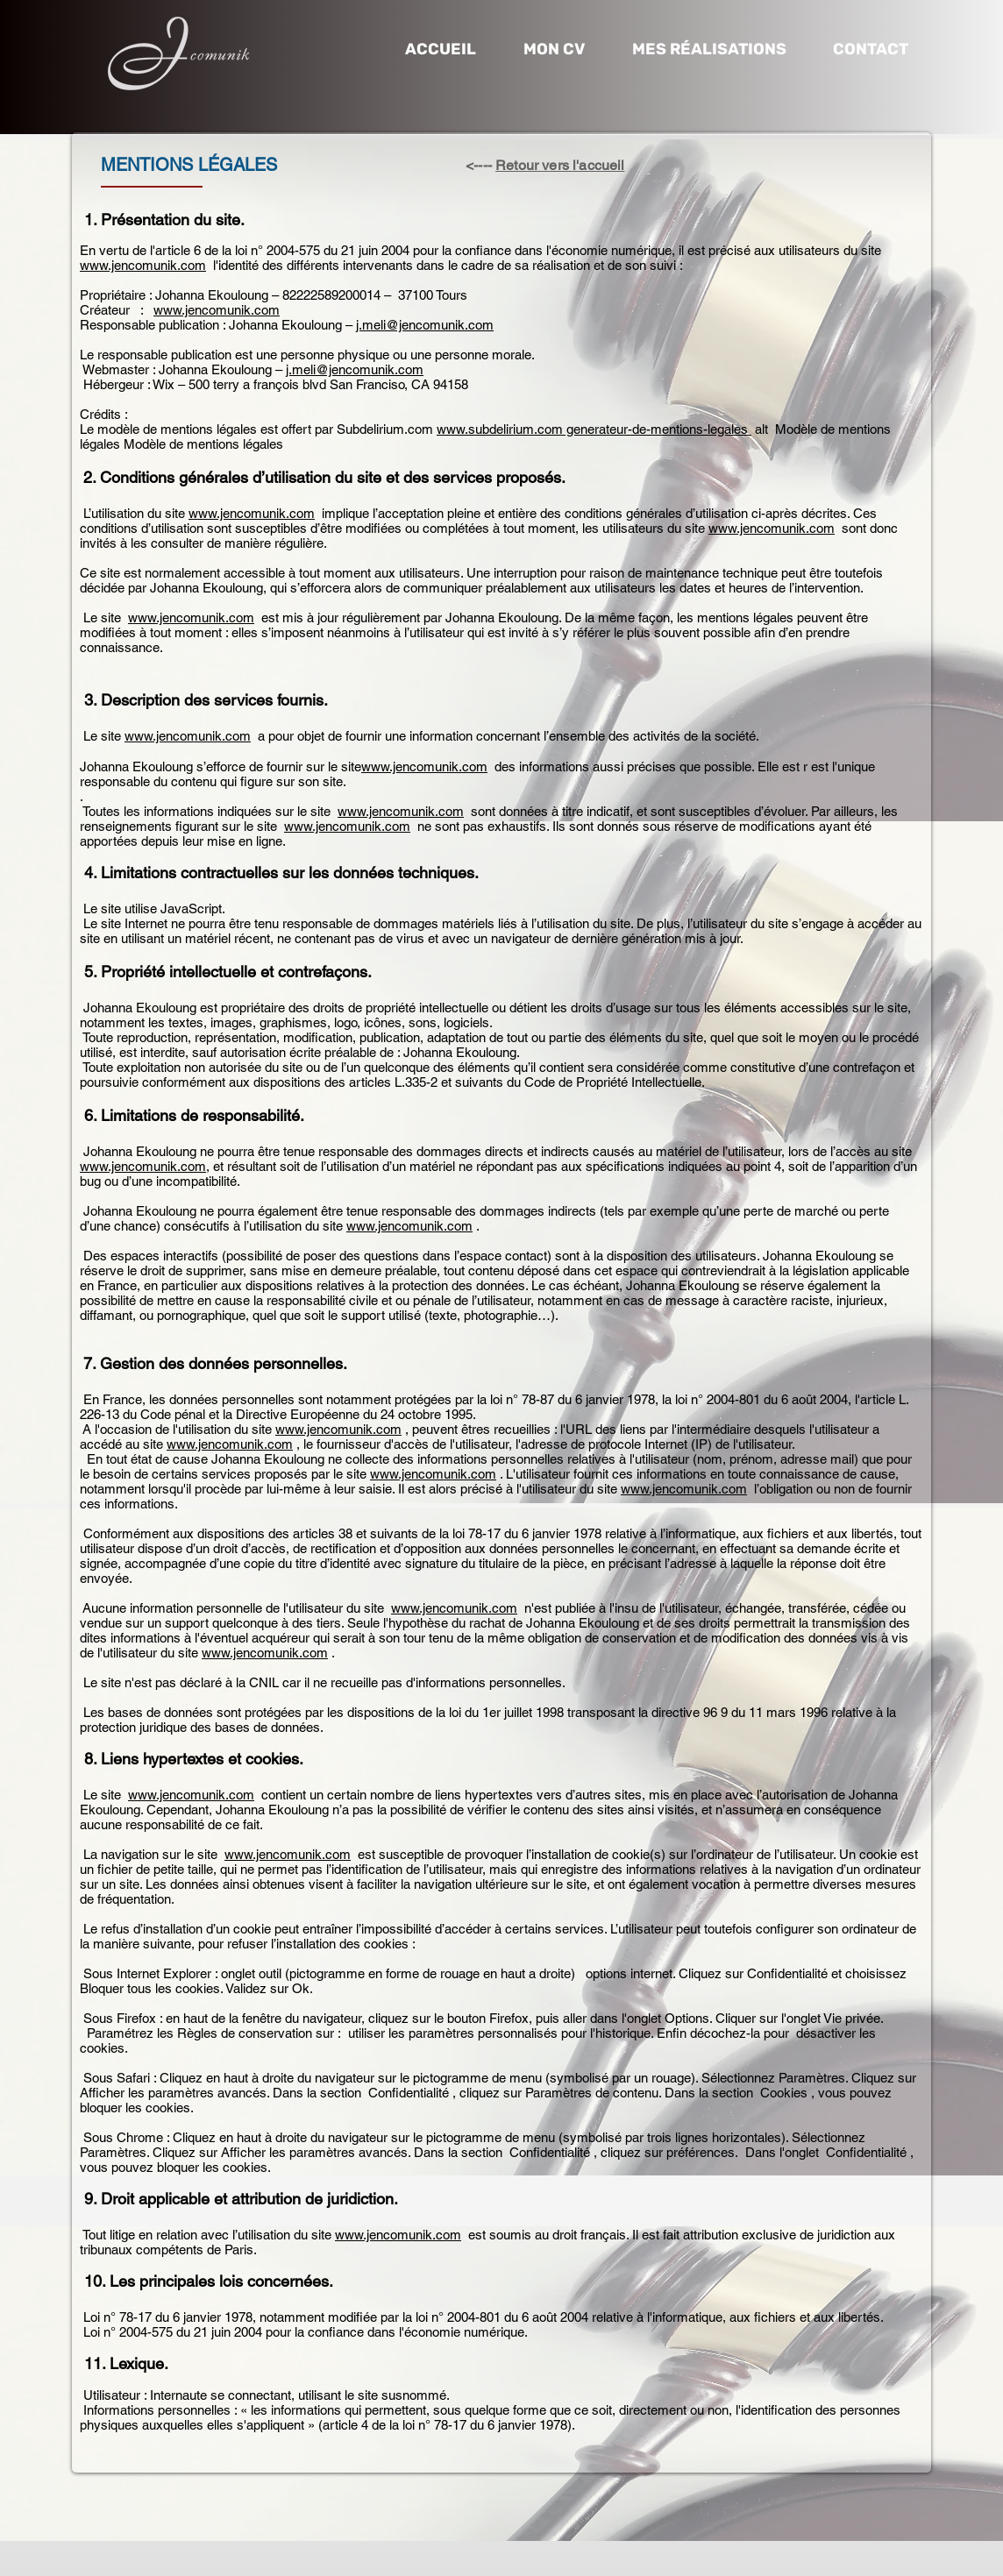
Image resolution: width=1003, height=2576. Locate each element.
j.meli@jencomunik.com (425, 324)
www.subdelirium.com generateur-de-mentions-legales (594, 429)
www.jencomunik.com (143, 265)
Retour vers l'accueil (559, 165)
